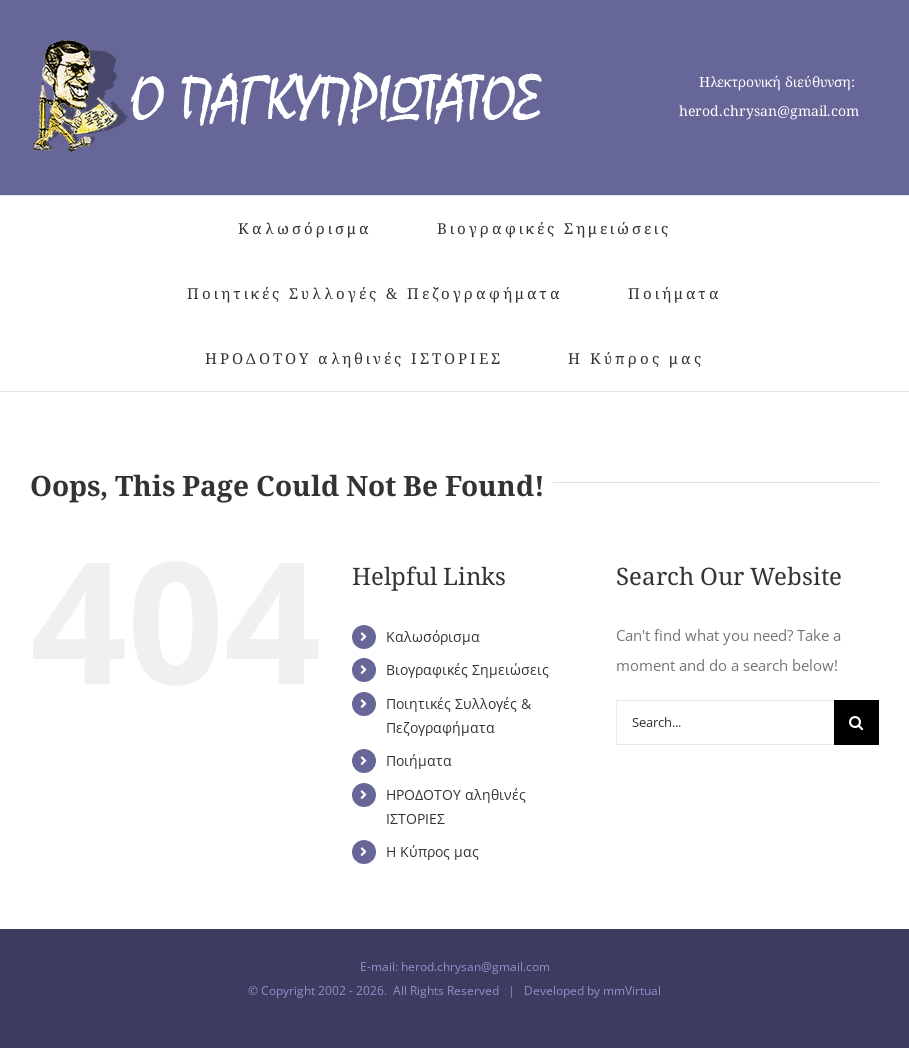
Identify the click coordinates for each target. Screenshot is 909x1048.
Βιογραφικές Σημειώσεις (467, 669)
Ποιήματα (419, 760)
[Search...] (725, 722)
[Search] (856, 722)
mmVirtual (632, 990)
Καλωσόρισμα (433, 636)
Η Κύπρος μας (432, 851)
